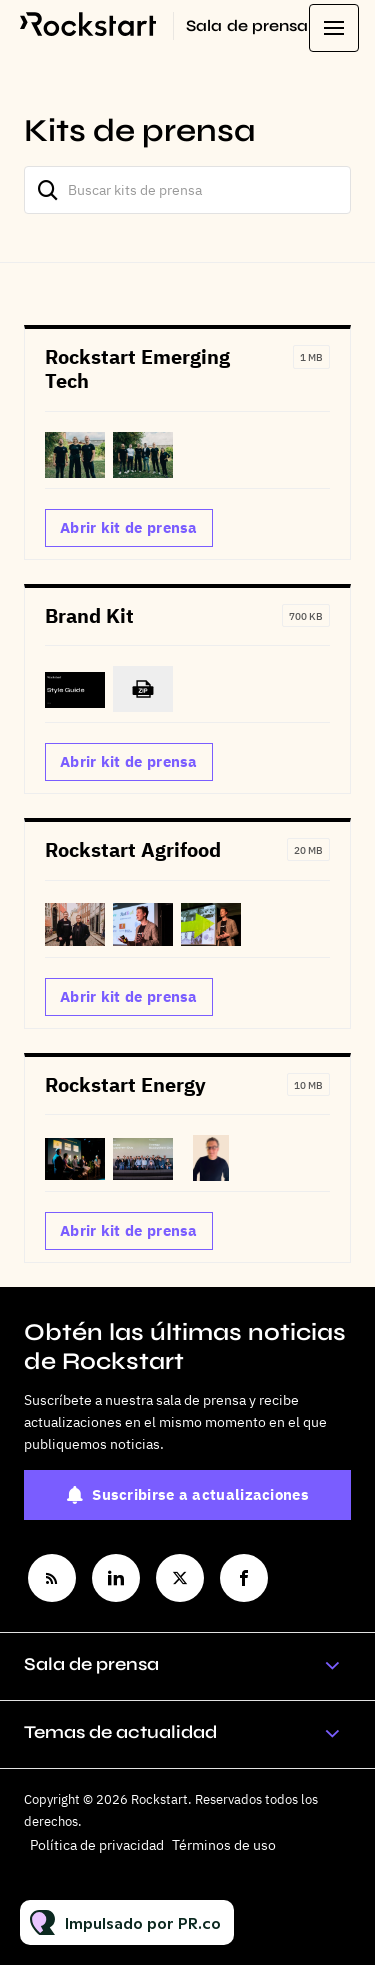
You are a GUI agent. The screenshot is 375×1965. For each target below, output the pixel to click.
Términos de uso (224, 1845)
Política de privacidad (97, 1845)
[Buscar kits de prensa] (187, 190)
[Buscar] (48, 190)
